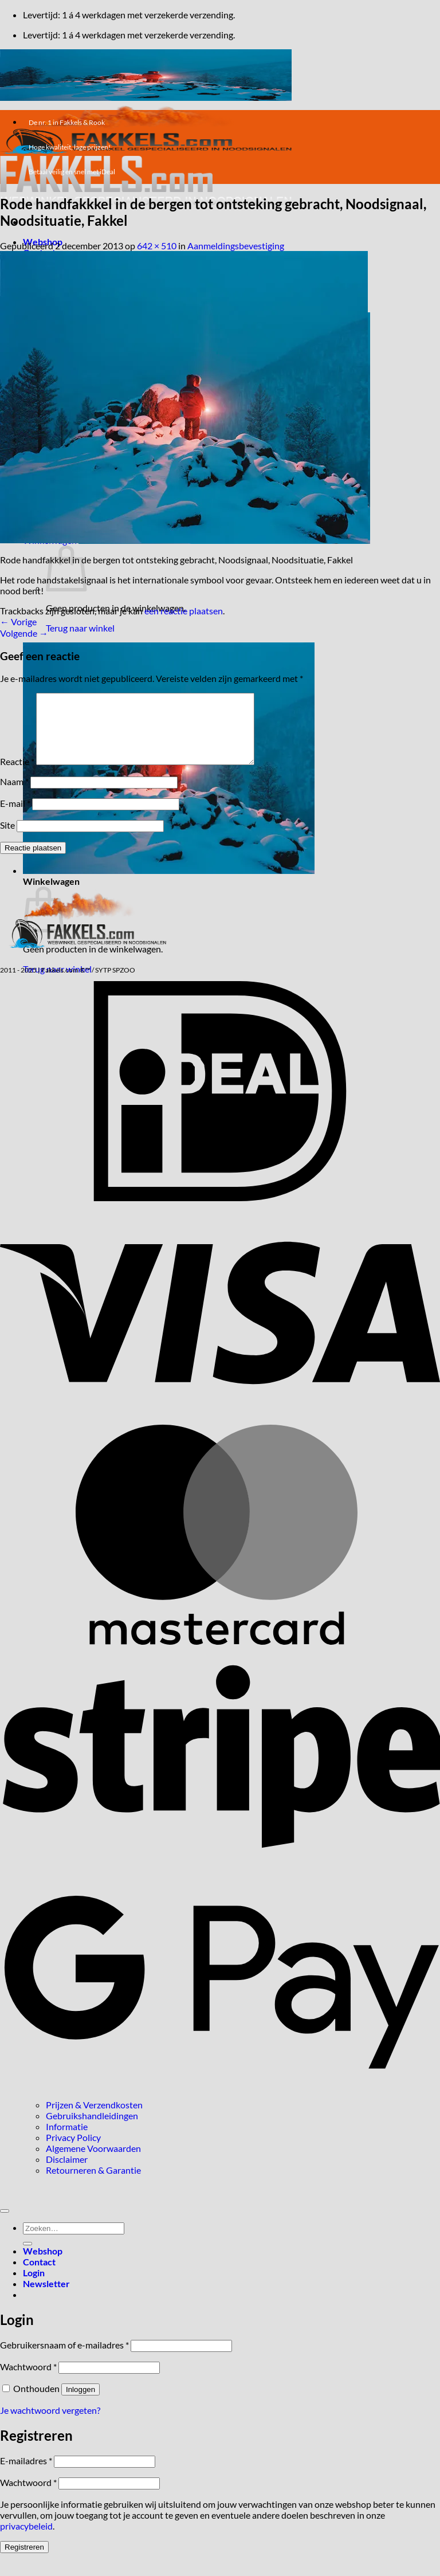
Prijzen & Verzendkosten (94, 2118)
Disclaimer (67, 2172)
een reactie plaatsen (183, 610)
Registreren (24, 2561)
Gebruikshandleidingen (92, 2129)
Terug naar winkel (80, 627)
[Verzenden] (27, 2257)
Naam (14, 795)
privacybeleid (26, 2539)
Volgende (24, 633)
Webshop (42, 2264)
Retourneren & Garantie (93, 2183)
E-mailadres (26, 2474)
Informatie (67, 2140)
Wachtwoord (28, 2380)
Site (7, 838)
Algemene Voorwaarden (93, 2162)
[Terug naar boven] (4, 2224)
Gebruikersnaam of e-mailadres (64, 2358)
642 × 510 (156, 245)
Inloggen (80, 2403)
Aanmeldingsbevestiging (235, 245)
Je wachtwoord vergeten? (50, 2423)
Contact (39, 2275)
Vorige (18, 621)
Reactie (17, 775)
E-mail (15, 816)
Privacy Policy (73, 2151)
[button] (169, 870)
